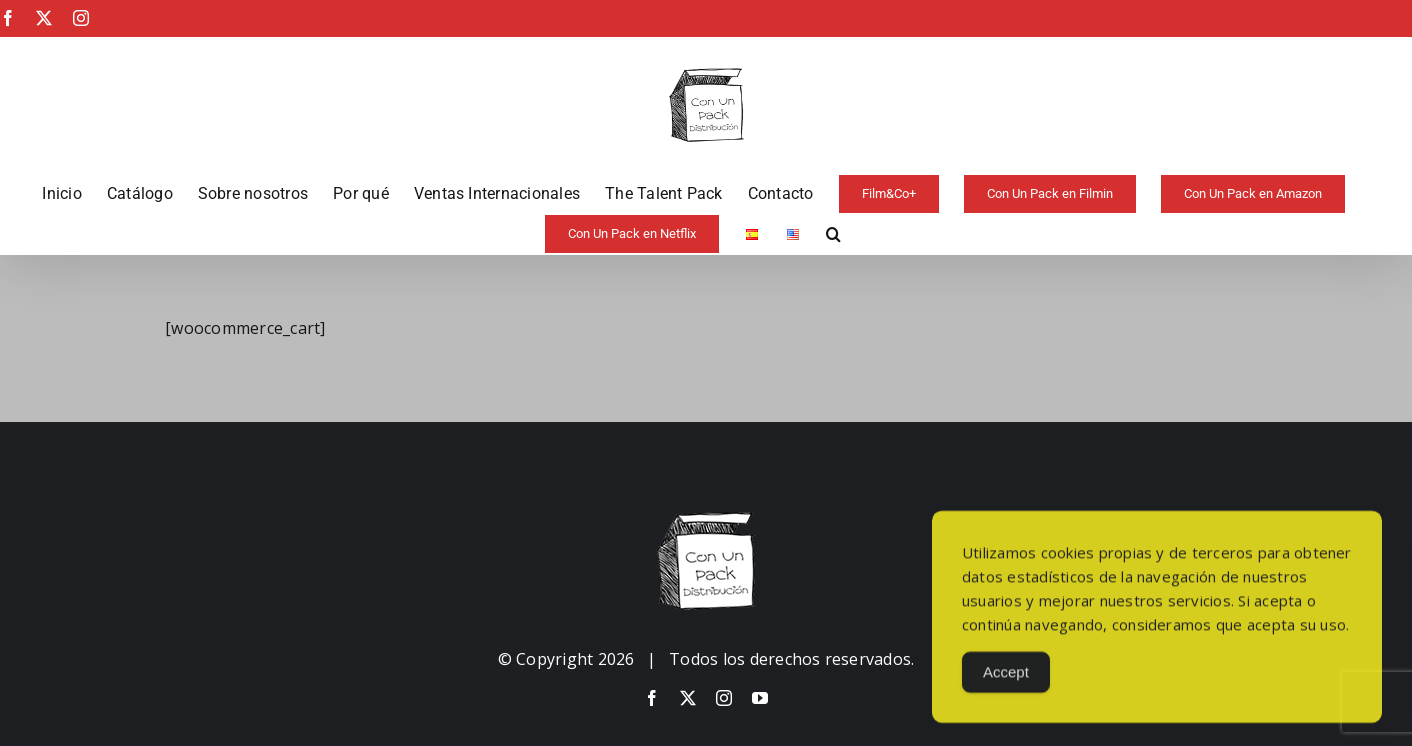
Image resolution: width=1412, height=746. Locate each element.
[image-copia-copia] (706, 520)
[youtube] (760, 698)
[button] (833, 234)
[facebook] (652, 698)
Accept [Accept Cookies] (1006, 680)
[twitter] (688, 698)
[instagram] (724, 698)
